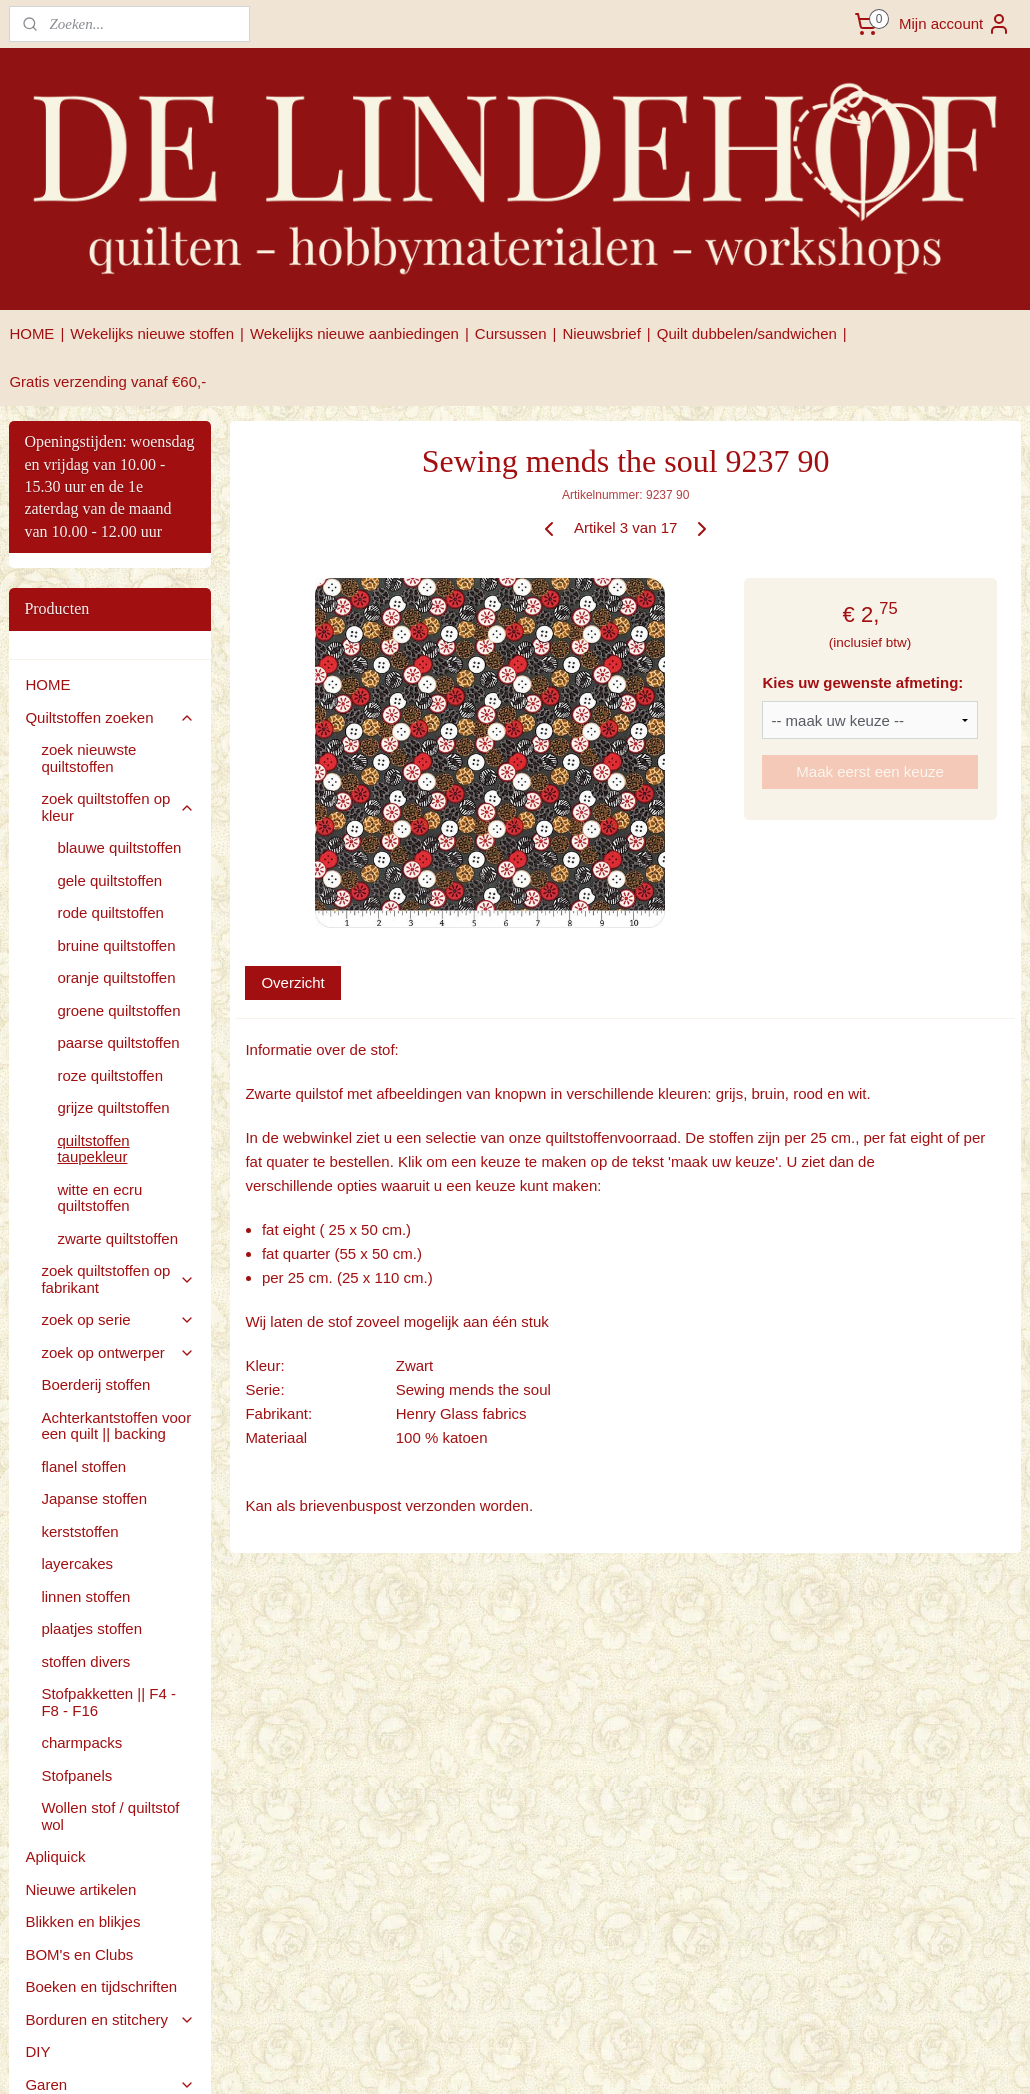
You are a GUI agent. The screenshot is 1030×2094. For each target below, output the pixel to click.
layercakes (77, 1563)
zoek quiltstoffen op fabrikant (118, 1279)
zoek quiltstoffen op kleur (118, 807)
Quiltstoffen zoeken (110, 717)
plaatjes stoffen (91, 1628)
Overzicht (292, 982)
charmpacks (81, 1742)
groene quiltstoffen (118, 1010)
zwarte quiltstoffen (117, 1238)
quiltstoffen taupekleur (93, 1149)
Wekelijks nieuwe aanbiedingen (354, 333)
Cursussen (511, 333)
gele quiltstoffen (109, 880)
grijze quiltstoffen (113, 1107)
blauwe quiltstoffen (119, 847)
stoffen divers (85, 1661)
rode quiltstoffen (110, 912)
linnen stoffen (85, 1596)
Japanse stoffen (94, 1498)
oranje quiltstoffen (116, 977)
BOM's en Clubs (79, 1954)
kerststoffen (79, 1531)
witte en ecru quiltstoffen (99, 1198)
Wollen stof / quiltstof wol (110, 1816)
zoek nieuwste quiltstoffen (88, 758)
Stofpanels (76, 1775)
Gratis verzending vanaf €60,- (107, 381)
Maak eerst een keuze (870, 771)
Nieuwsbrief (601, 333)
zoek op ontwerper (118, 1352)
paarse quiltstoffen (118, 1042)
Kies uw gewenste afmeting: (862, 682)
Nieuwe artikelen (80, 1889)
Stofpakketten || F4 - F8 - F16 (108, 1702)
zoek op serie (118, 1319)
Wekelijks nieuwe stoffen (152, 333)
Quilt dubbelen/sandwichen (747, 333)
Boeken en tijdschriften (101, 1986)
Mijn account (955, 24)
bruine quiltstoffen (116, 945)
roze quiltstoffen (110, 1075)
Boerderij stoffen (95, 1384)
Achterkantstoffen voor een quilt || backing (116, 1426)
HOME (31, 333)
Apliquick (55, 1856)
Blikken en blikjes (82, 1921)
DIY (37, 2051)
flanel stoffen (83, 1466)
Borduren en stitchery (110, 2019)
